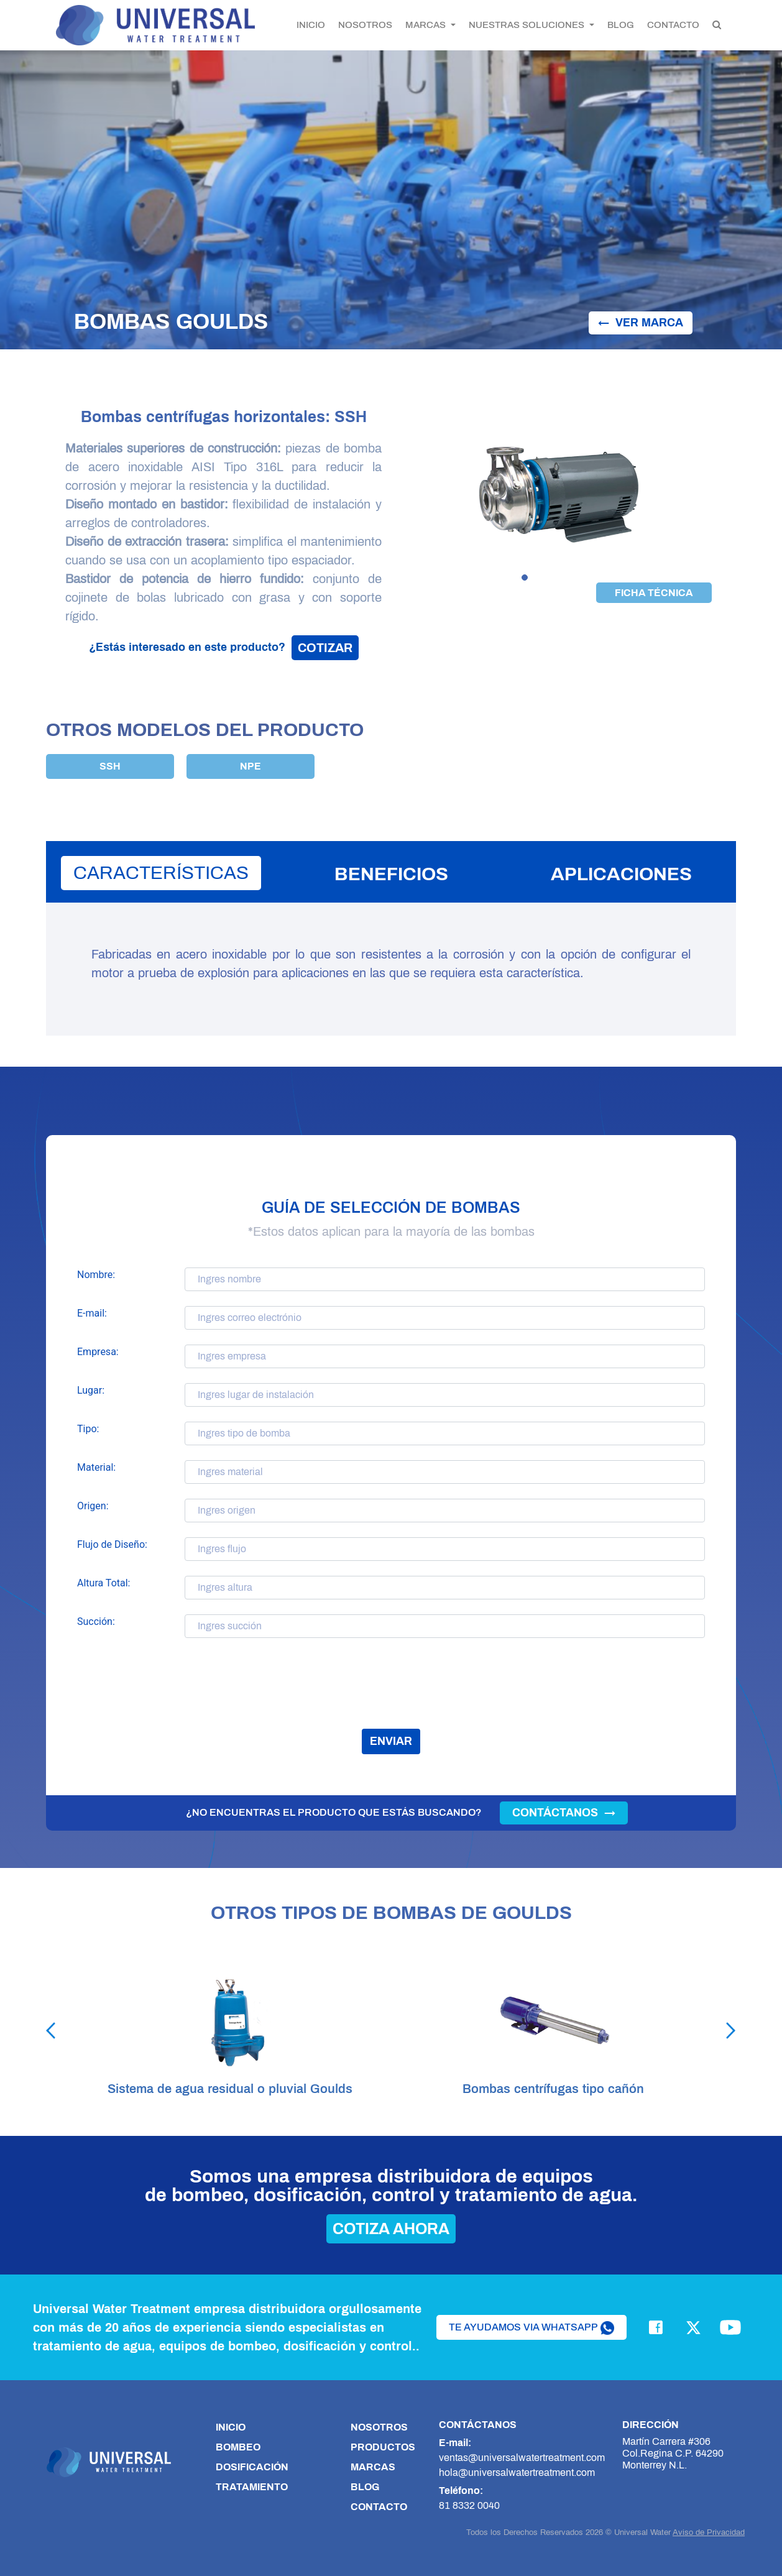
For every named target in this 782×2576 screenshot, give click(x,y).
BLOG (620, 25)
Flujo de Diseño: (112, 1544)
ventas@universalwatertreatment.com (522, 2457)
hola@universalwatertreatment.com (517, 2472)
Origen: (93, 1506)
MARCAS (426, 25)
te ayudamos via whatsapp (531, 2328)
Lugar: (90, 1390)
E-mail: (92, 1313)
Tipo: (88, 1429)
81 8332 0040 (469, 2505)
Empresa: (98, 1352)
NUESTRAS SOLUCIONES (528, 25)
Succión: (96, 1621)
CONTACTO (673, 25)
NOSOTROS (365, 25)
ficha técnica (654, 592)
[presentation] (391, 1692)
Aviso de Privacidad (709, 2532)
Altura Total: (103, 1583)
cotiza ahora (391, 2228)
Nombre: (96, 1275)
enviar (391, 1741)
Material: (96, 1467)
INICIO (311, 25)
